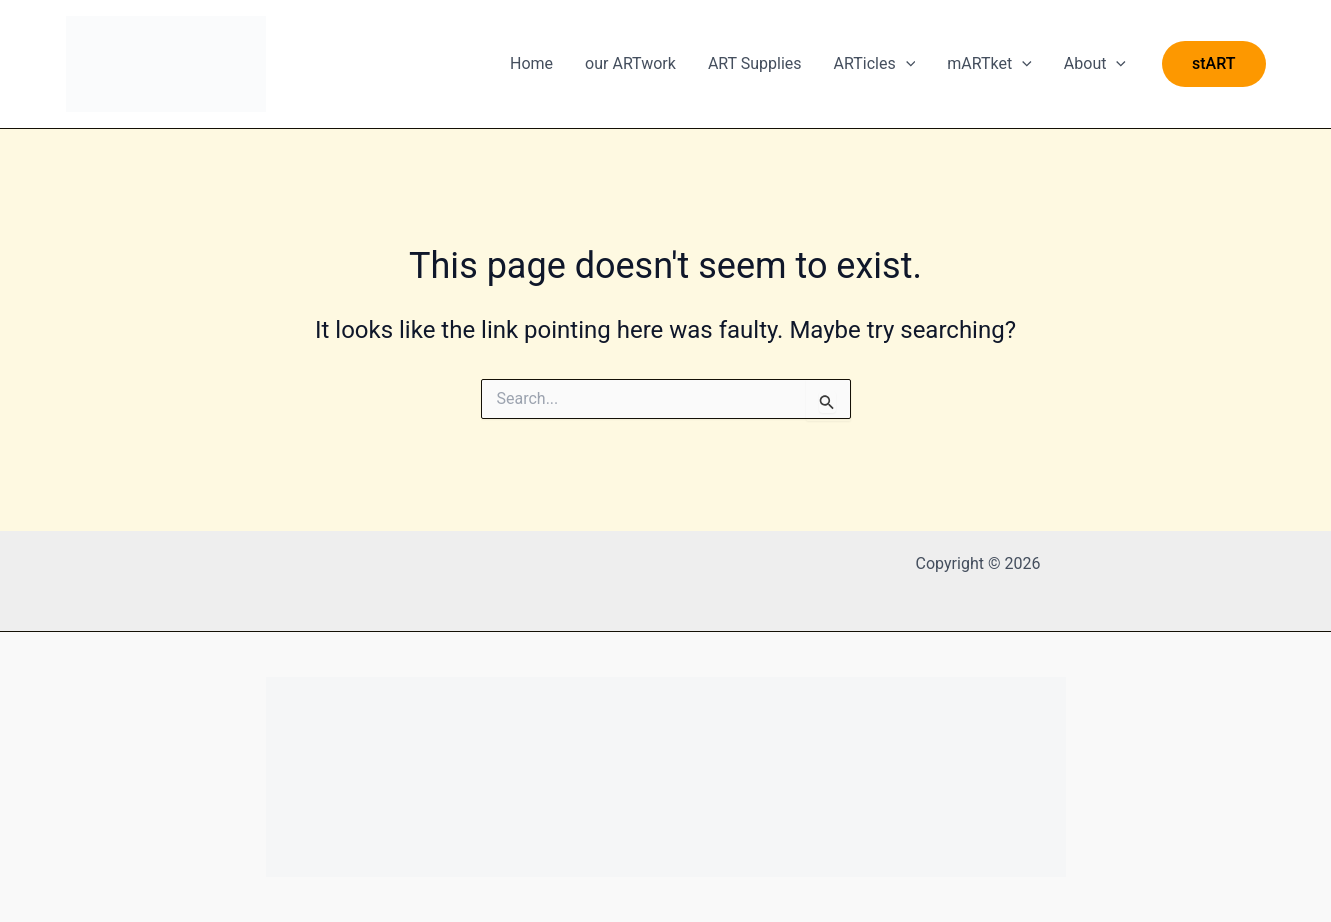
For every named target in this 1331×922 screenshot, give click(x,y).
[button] (1213, 64)
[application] (906, 64)
